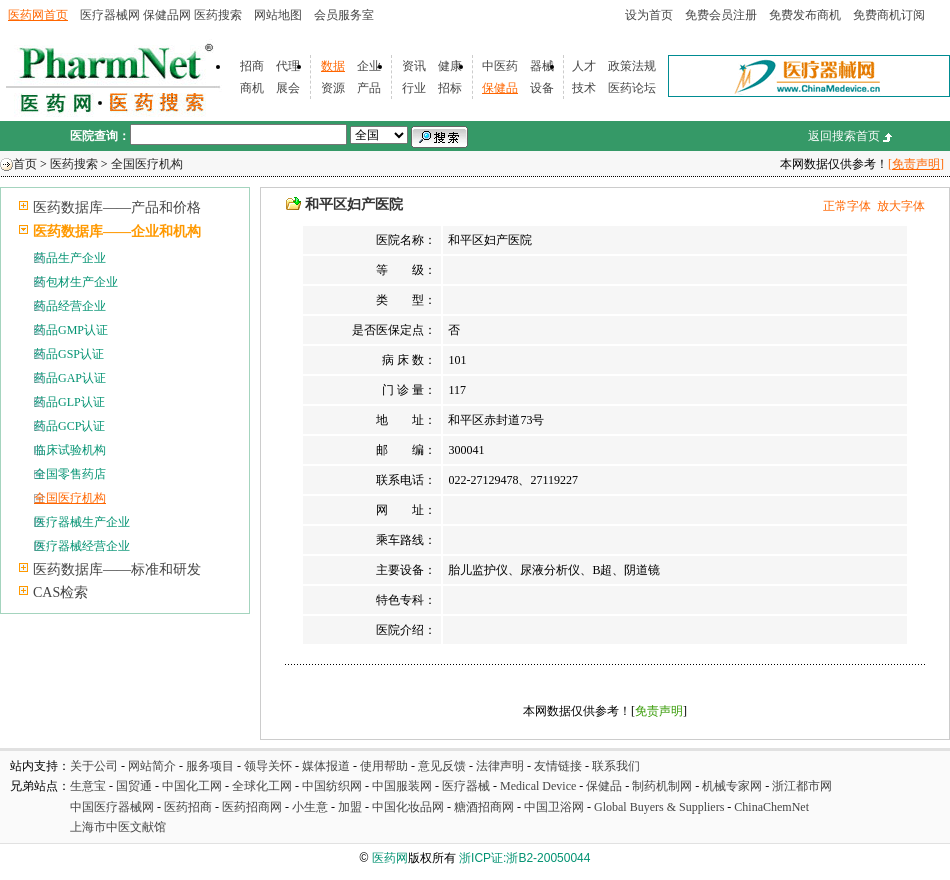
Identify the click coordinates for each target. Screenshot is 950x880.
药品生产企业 (70, 258)
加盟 (351, 807)
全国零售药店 (70, 474)
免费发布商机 (805, 15)
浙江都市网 (802, 786)
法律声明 (500, 766)
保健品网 (167, 15)
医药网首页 (38, 15)
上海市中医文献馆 (118, 827)
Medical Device (538, 786)
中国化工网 (192, 786)
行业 (414, 88)
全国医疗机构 (147, 164)
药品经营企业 (70, 306)
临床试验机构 (70, 450)
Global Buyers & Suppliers (659, 807)
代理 (288, 66)
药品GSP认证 (69, 354)
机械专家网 (732, 786)
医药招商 (188, 807)
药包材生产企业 (76, 282)
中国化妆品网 (408, 807)
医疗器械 (466, 786)
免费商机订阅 (889, 15)
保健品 (500, 88)
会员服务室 (344, 15)
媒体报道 (326, 766)
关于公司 (94, 766)
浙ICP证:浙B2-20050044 (524, 858)
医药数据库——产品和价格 (117, 207)
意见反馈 (442, 766)
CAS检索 (60, 592)
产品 (369, 88)
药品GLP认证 (69, 402)
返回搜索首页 (844, 136)
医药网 (390, 858)
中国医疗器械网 (112, 807)
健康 (450, 66)
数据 (333, 66)
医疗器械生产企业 (82, 522)
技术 (584, 88)
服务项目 (210, 766)
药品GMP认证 (71, 330)
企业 (369, 66)
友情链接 (558, 766)
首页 (25, 164)
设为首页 (649, 15)
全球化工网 (262, 786)
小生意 (310, 807)
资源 (333, 88)
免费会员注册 (721, 15)
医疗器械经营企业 (82, 546)
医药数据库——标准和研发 (117, 569)
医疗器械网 (110, 15)
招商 (252, 66)
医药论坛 (632, 88)
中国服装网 (402, 786)
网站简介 (152, 766)
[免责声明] (916, 164)
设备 (542, 88)
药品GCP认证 (69, 426)
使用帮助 (384, 766)
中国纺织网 (332, 786)
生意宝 (88, 786)
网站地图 (278, 15)
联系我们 (616, 766)
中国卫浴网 (555, 807)
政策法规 (632, 66)
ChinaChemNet (771, 807)
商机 (252, 88)
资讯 (414, 66)
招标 (450, 88)
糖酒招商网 (484, 807)
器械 (542, 66)
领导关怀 (268, 766)
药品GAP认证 (70, 378)
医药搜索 (218, 15)
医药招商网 (252, 807)
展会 (288, 88)
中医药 (500, 66)
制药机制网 (662, 786)
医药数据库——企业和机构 (117, 231)
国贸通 (134, 786)
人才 (584, 66)
